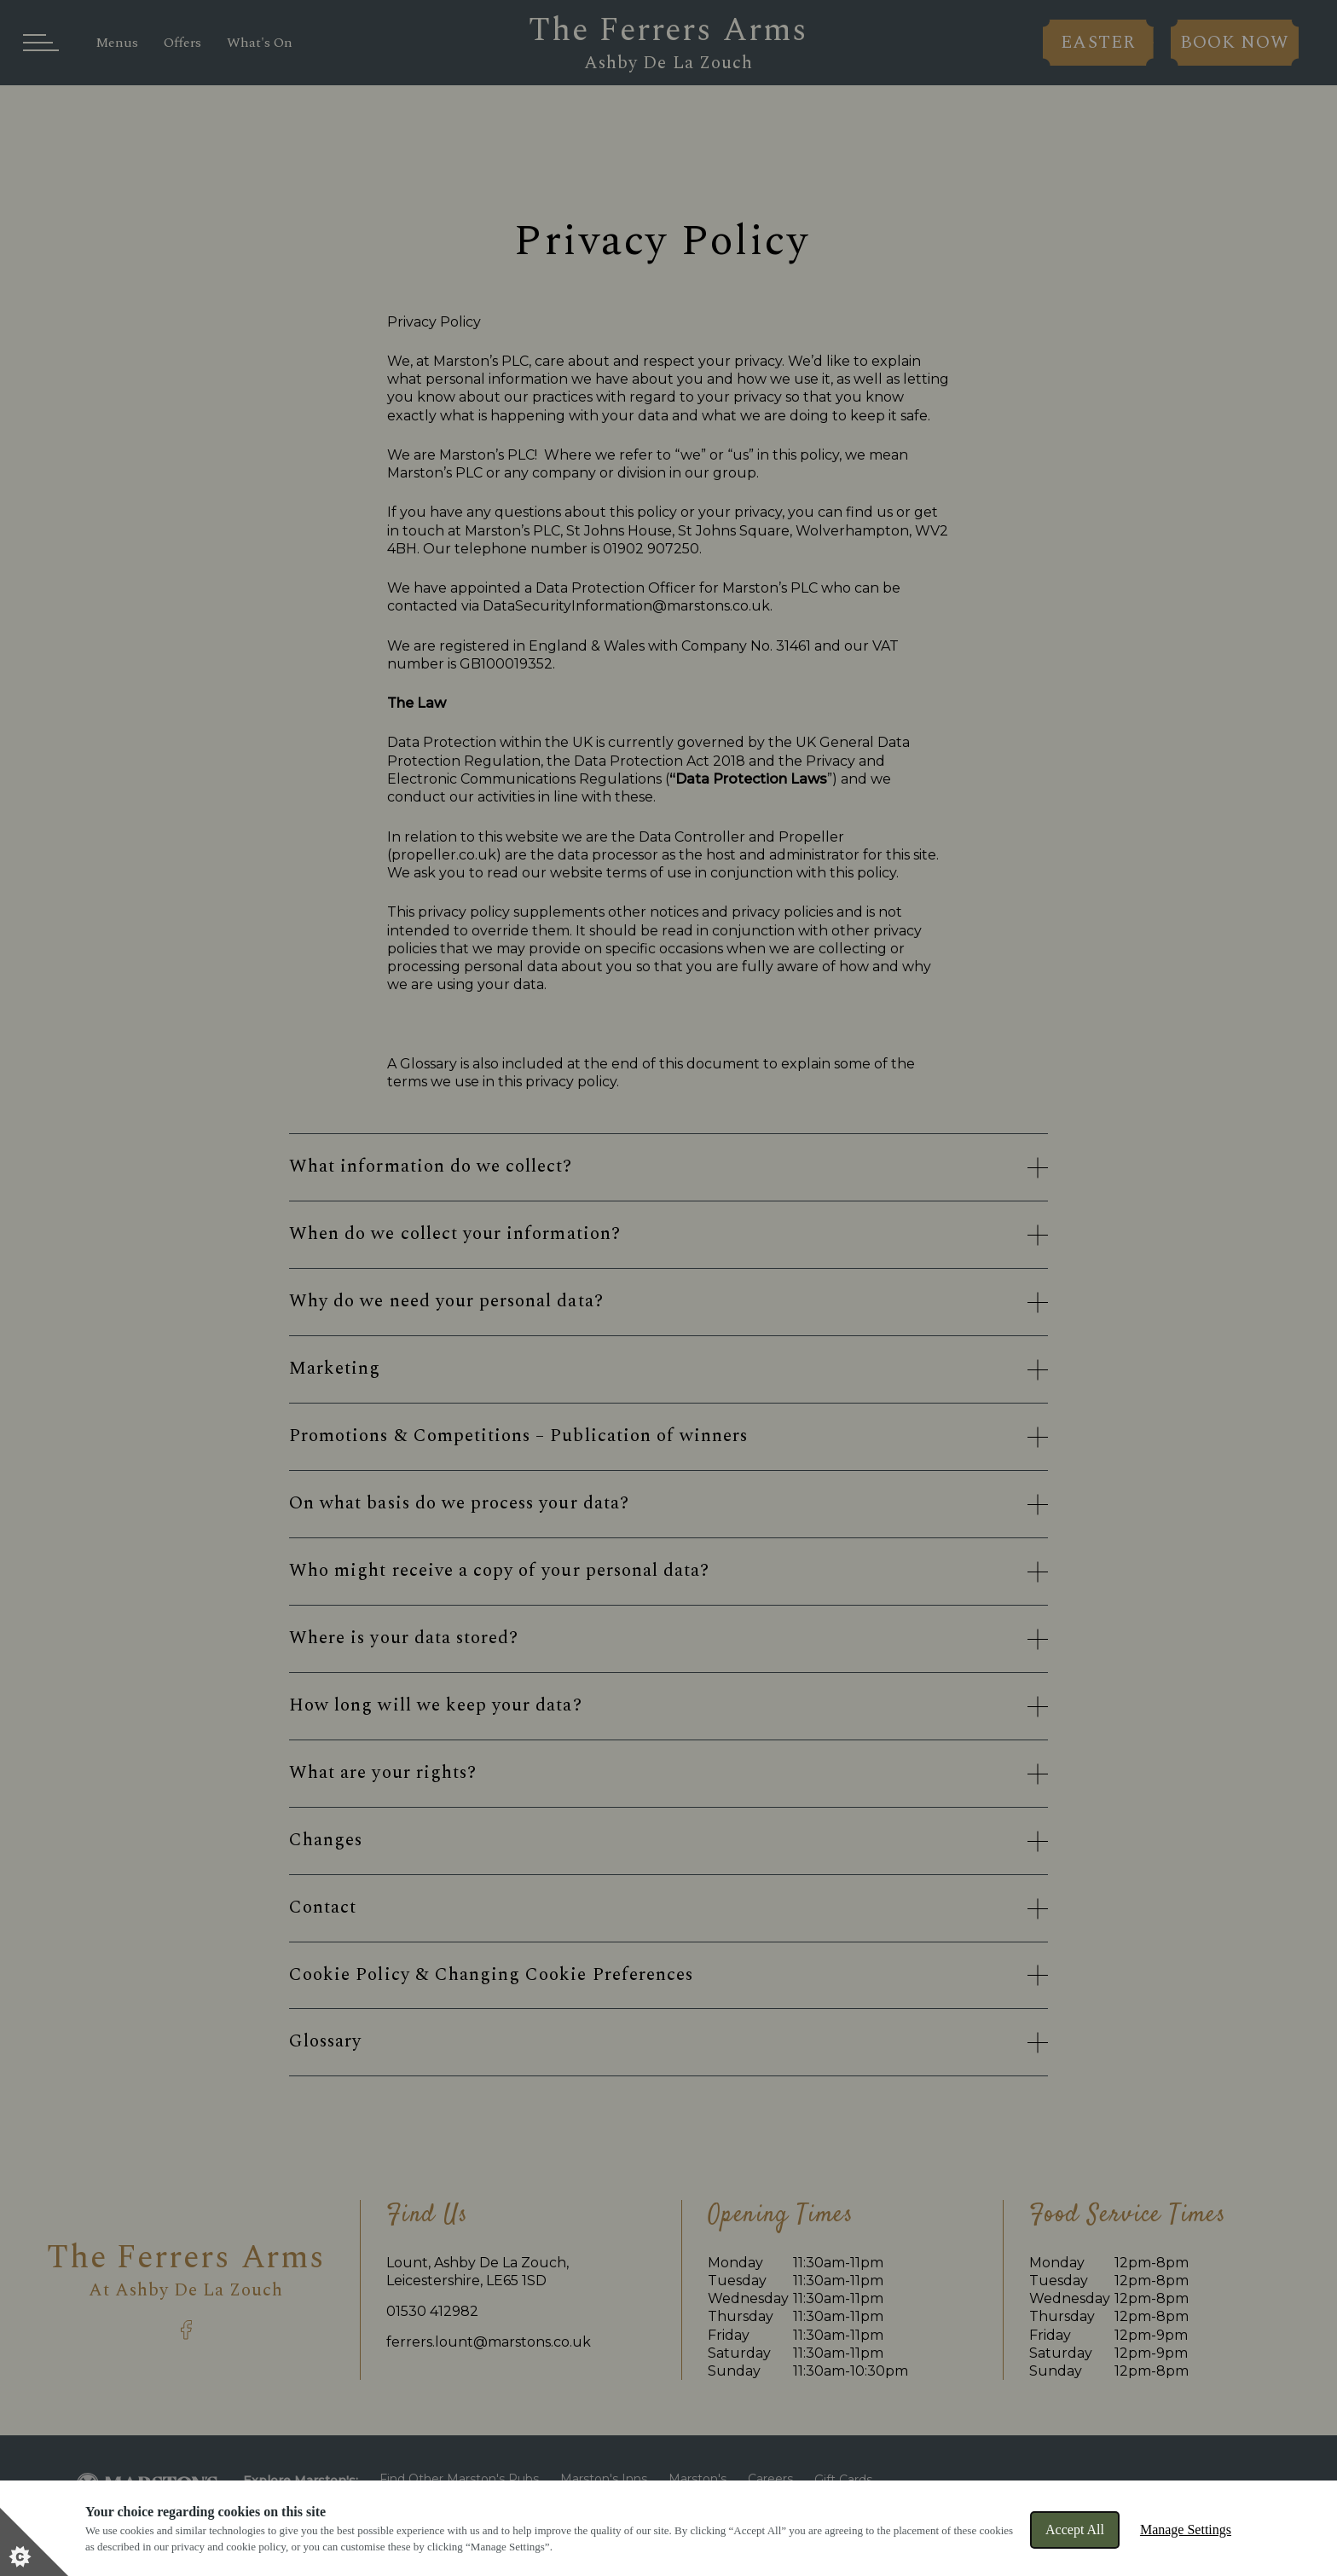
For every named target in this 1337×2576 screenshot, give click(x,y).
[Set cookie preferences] (34, 2542)
